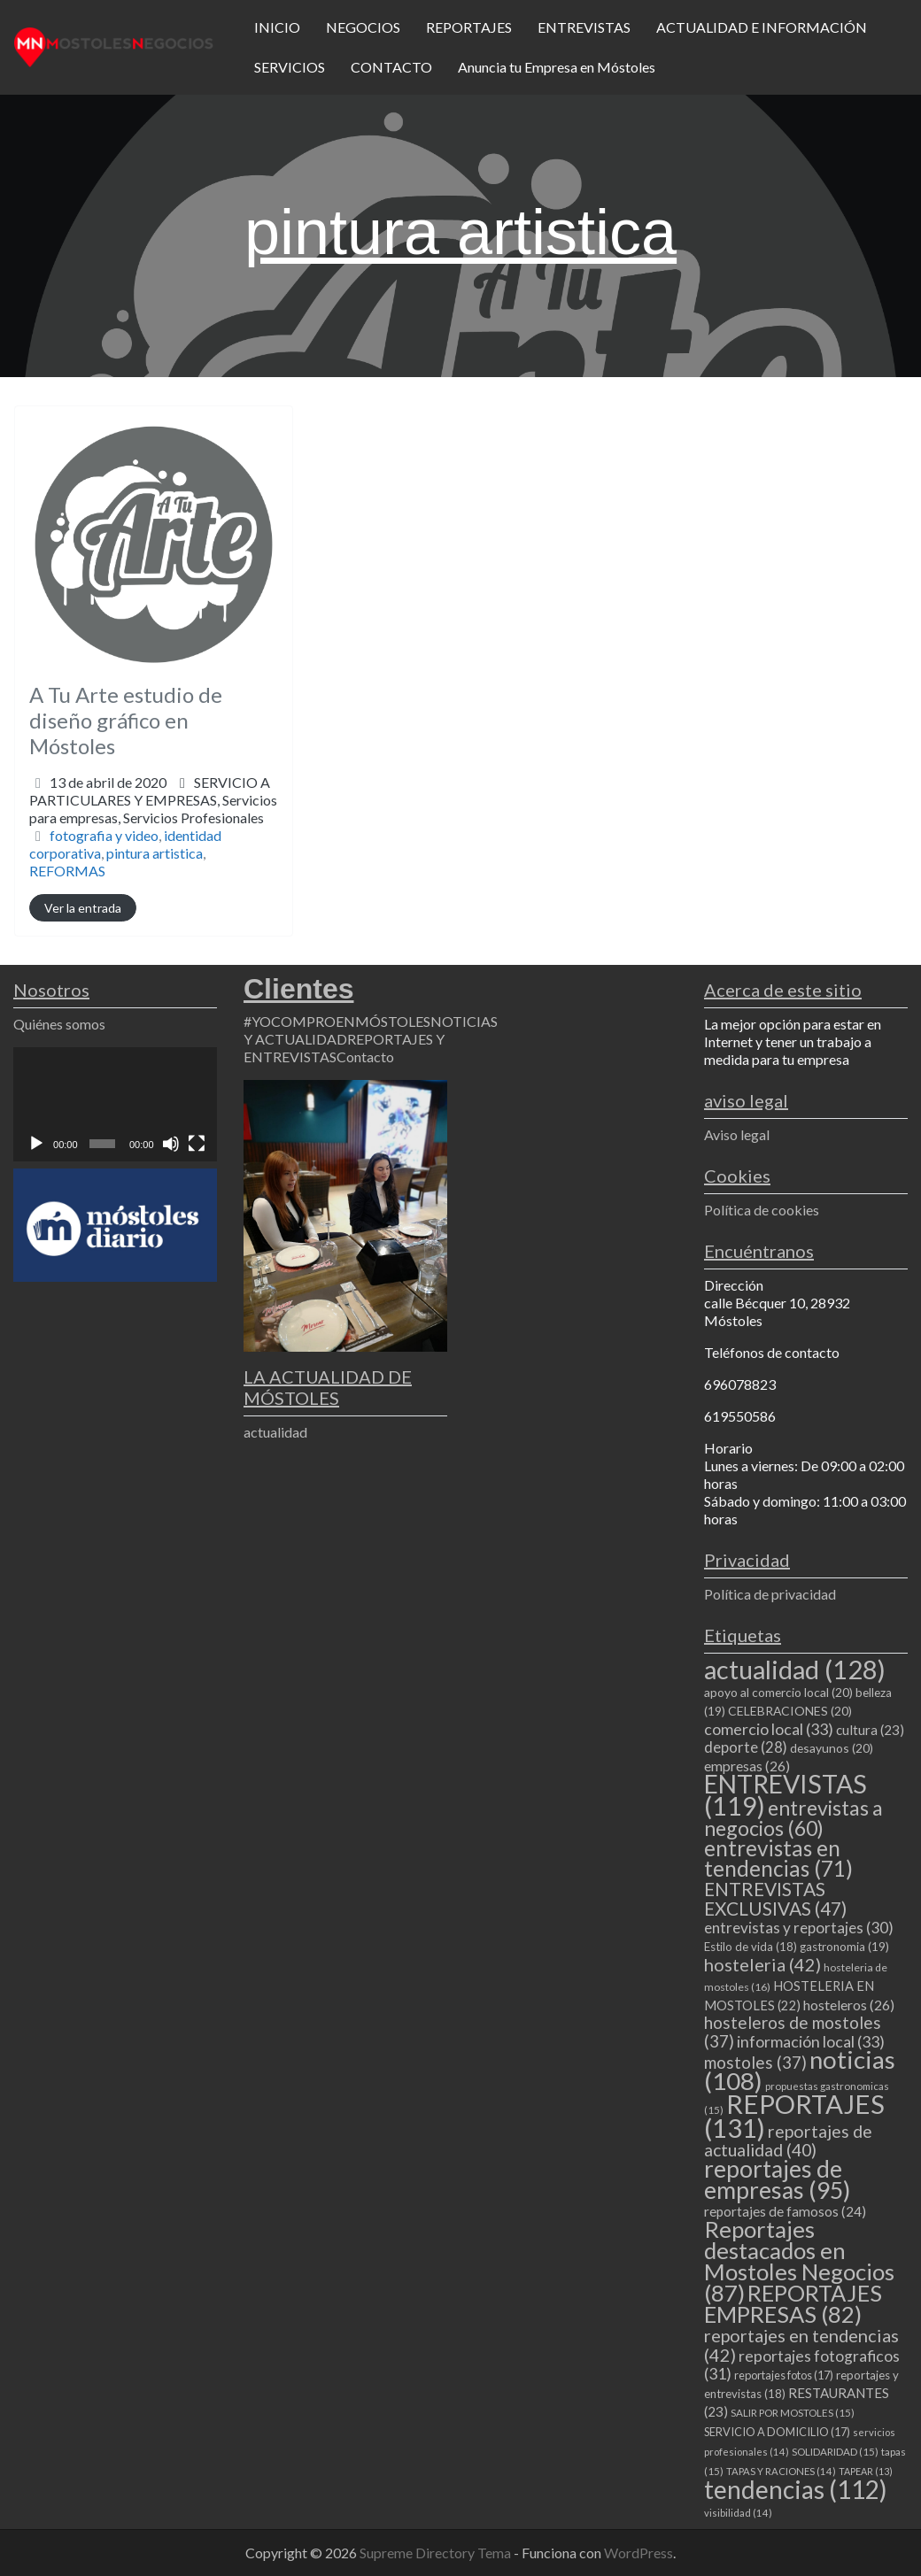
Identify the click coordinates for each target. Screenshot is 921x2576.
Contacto (365, 1056)
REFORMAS (67, 870)
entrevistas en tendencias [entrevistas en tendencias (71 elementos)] (778, 1858)
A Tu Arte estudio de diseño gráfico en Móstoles (125, 720)
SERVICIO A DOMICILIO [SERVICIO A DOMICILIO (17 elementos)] (777, 2432)
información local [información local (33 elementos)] (811, 2041)
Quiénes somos (59, 1023)
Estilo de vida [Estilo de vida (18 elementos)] (750, 1947)
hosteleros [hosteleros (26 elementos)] (848, 2004)
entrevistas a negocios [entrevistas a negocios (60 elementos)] (793, 1817)
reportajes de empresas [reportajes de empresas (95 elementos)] (777, 2179)
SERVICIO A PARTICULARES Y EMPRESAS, (153, 800)
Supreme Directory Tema (437, 2552)
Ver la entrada (82, 907)
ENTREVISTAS (584, 27)
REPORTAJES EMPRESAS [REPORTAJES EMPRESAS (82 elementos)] (793, 2303)
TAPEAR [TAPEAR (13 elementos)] (866, 2471)
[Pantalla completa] (196, 1144)
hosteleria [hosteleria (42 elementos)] (762, 1964)
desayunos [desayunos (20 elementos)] (831, 1747)
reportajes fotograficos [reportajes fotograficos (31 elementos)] (802, 2365)
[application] (115, 1104)
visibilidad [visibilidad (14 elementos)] (738, 2512)
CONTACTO (391, 66)
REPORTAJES (469, 27)
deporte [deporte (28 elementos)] (745, 1747)
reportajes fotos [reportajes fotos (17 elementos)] (783, 2375)
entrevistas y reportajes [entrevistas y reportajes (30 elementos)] (799, 1927)
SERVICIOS (289, 66)
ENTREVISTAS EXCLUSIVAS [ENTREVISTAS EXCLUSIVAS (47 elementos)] (775, 1898)
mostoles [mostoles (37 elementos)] (755, 2062)
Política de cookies (761, 1209)
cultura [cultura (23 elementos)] (870, 1730)
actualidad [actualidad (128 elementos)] (795, 1669)
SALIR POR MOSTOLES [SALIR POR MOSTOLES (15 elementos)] (793, 2412)
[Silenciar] (171, 1144)
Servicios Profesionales (193, 817)
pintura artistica (154, 853)
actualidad (275, 1431)
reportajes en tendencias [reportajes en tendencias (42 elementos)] (801, 2345)
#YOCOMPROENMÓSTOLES (337, 1021)
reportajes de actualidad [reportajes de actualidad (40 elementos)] (788, 2140)
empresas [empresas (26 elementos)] (747, 1765)
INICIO (277, 27)
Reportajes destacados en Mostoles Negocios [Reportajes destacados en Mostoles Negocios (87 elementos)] (799, 2261)
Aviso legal (737, 1134)
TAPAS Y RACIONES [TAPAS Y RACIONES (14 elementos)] (781, 2471)
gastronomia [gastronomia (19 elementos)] (844, 1947)
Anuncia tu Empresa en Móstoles (556, 66)
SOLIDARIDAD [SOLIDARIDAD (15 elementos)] (835, 2451)
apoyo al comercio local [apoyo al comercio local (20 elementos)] (778, 1692)
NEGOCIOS (363, 27)
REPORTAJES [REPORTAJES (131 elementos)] (794, 2115)
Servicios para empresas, (153, 808)
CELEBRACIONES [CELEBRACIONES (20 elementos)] (790, 1710)
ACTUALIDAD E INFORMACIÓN (761, 27)
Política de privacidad (770, 1593)
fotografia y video (104, 835)
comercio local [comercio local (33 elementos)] (768, 1729)
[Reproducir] (36, 1144)
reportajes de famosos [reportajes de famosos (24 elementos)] (785, 2211)
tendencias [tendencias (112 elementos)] (795, 2489)
